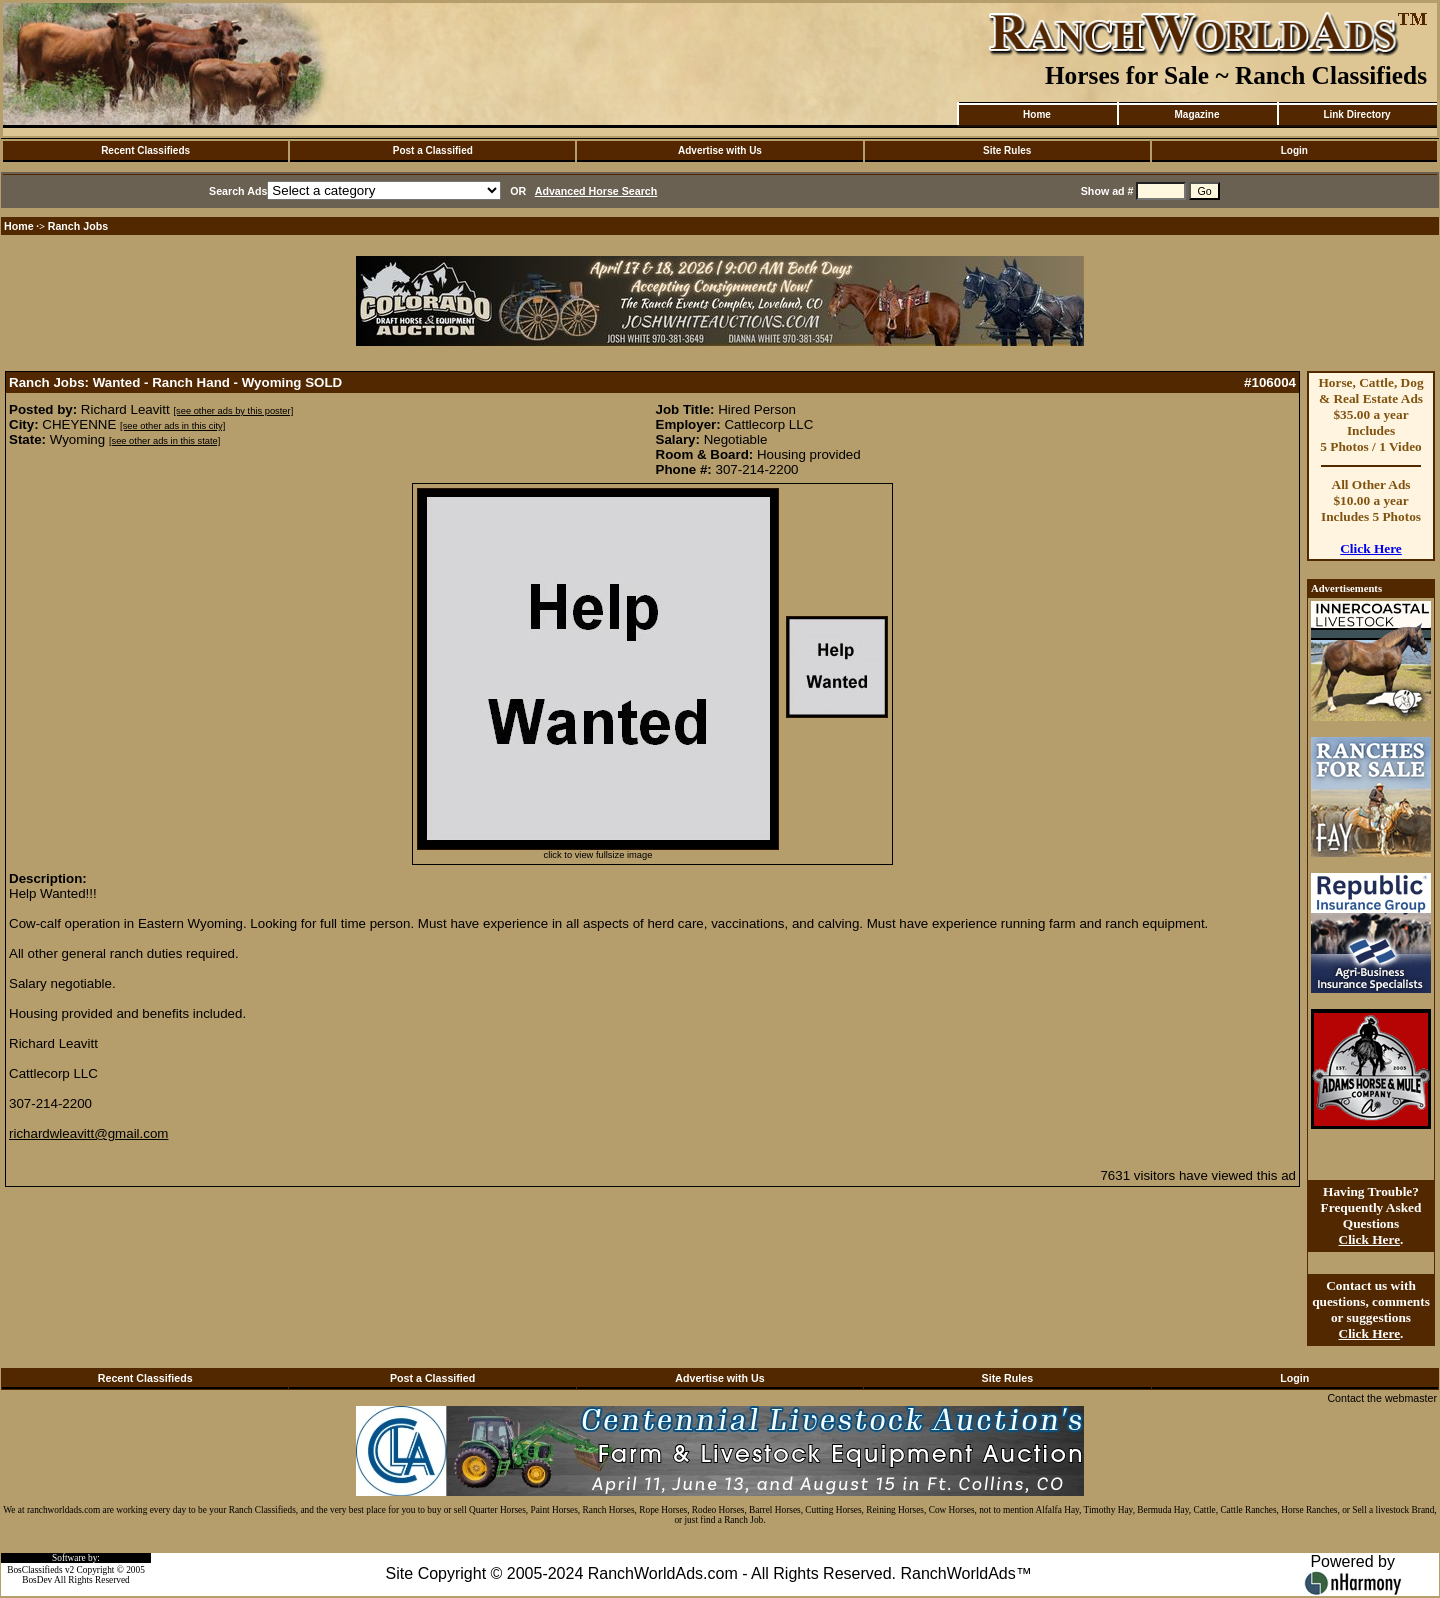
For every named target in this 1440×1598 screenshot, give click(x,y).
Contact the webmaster (1382, 1398)
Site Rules (1007, 150)
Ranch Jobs (78, 226)
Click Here (1371, 548)
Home (1037, 114)
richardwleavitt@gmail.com (88, 1133)
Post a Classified (433, 150)
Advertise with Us (720, 150)
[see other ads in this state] (164, 441)
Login (1294, 150)
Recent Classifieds (145, 150)
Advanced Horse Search (596, 191)
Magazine (1196, 114)
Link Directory (1356, 114)
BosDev (37, 1580)
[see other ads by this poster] (233, 411)
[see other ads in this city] (172, 426)
